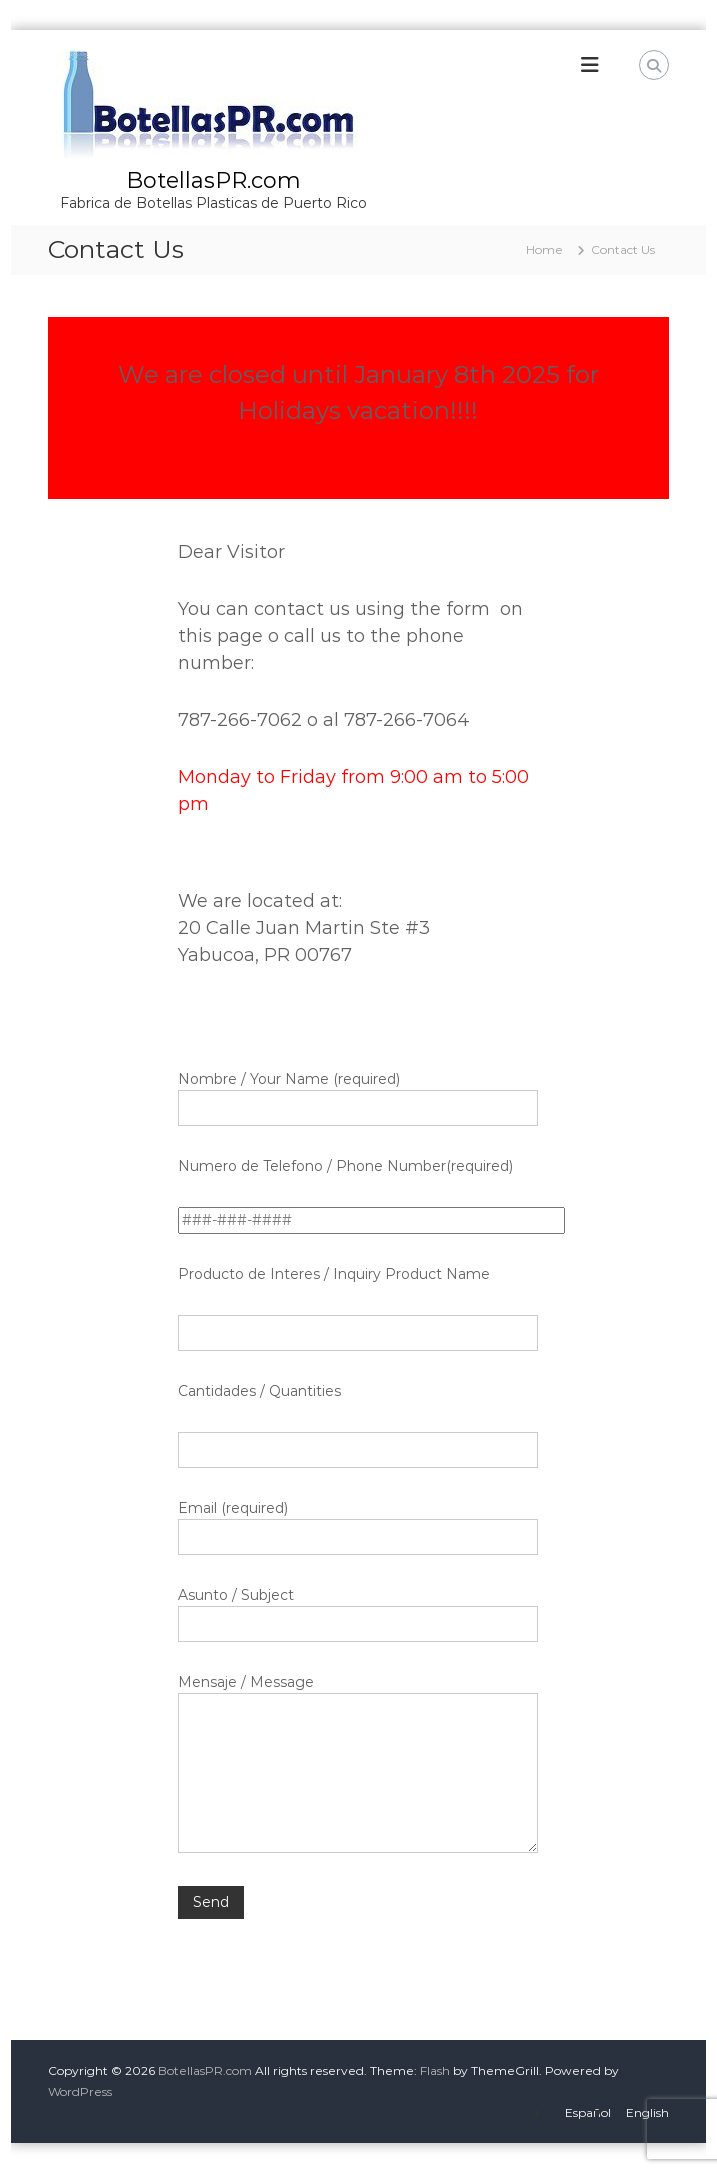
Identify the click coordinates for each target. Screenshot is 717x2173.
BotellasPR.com (213, 180)
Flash (435, 2070)
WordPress (80, 2091)
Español (588, 2112)
